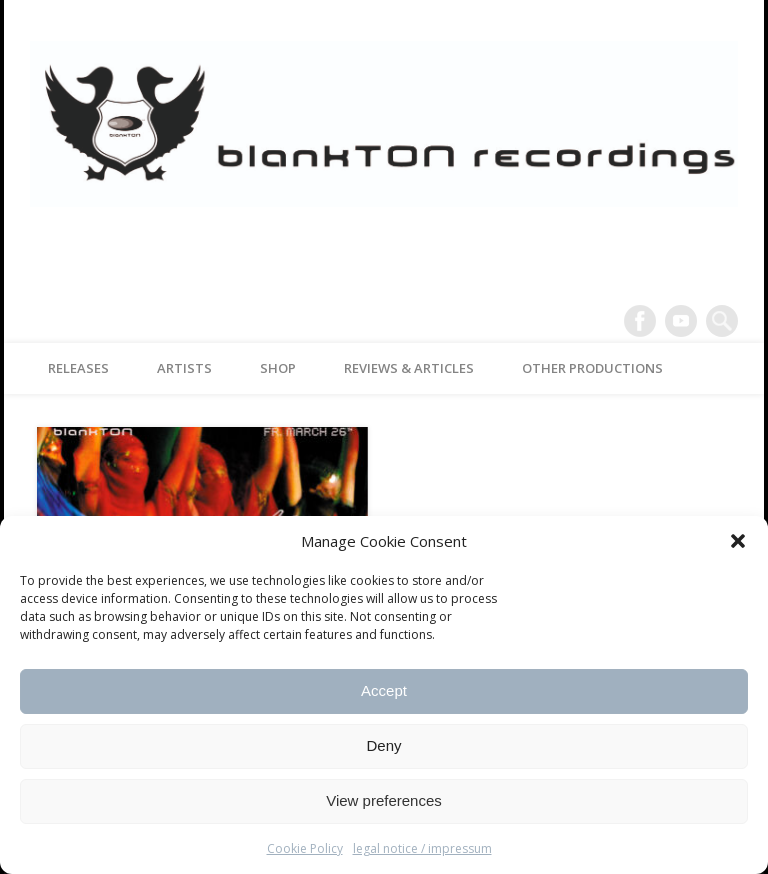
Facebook (640, 321)
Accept (384, 690)
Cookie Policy (305, 848)
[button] (738, 541)
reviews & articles (409, 368)
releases (78, 368)
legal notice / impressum (422, 848)
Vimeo (681, 321)
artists (184, 368)
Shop (278, 368)
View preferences (384, 800)
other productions (592, 368)
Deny (383, 745)
